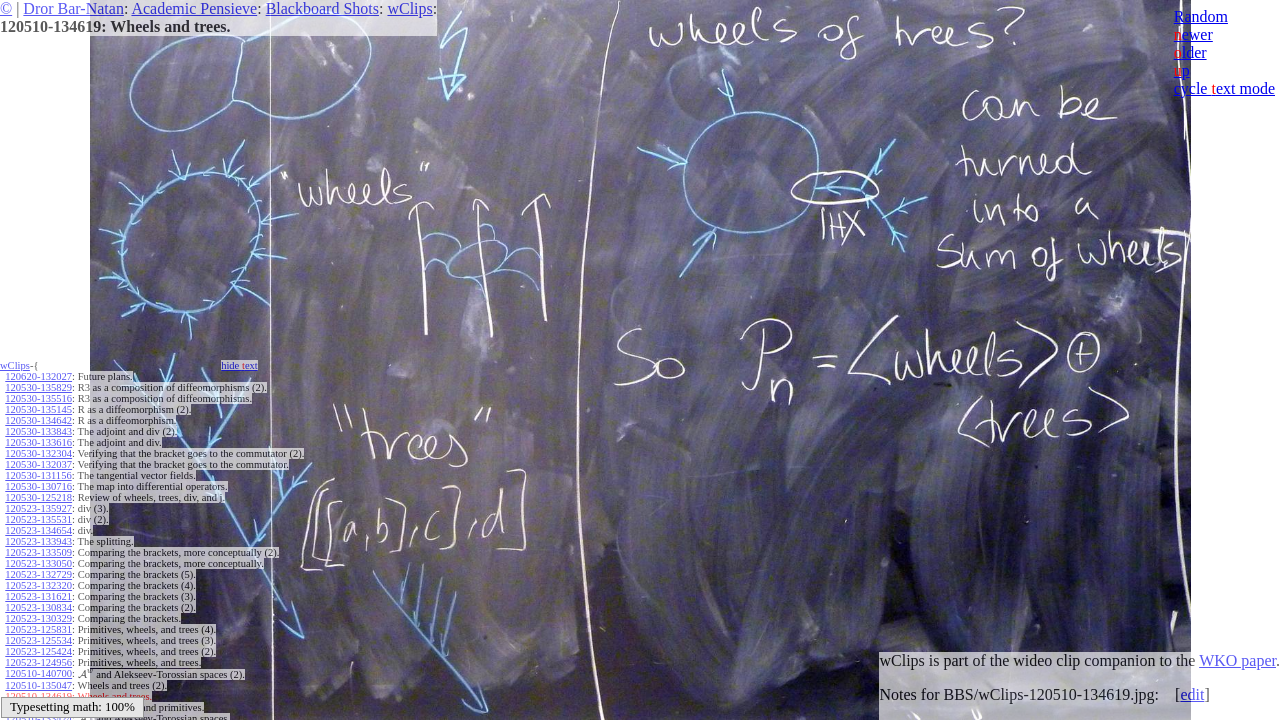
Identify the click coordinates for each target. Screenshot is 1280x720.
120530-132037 (38, 464)
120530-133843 (38, 431)
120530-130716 (38, 486)
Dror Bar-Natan (73, 8)
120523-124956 (38, 662)
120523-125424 (38, 651)
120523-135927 (38, 508)
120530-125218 (38, 497)
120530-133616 (38, 442)
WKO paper (1237, 660)
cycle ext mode (1224, 88)
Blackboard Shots (322, 8)
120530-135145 (38, 409)
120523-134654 (38, 530)
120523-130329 (38, 618)
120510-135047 (38, 684)
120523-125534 (38, 640)
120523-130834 (38, 607)
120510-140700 (38, 673)
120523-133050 (38, 563)
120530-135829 (38, 387)
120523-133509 (38, 552)
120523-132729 (38, 574)
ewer (1193, 34)
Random (1201, 16)
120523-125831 (38, 629)
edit (1192, 694)
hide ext (239, 365)
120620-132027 (38, 376)
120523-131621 (38, 596)
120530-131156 (38, 475)
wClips (409, 8)
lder (1190, 52)
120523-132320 (38, 585)
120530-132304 (38, 453)
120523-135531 (38, 519)
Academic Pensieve (194, 8)
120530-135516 (38, 398)
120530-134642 (38, 420)
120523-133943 (38, 541)
